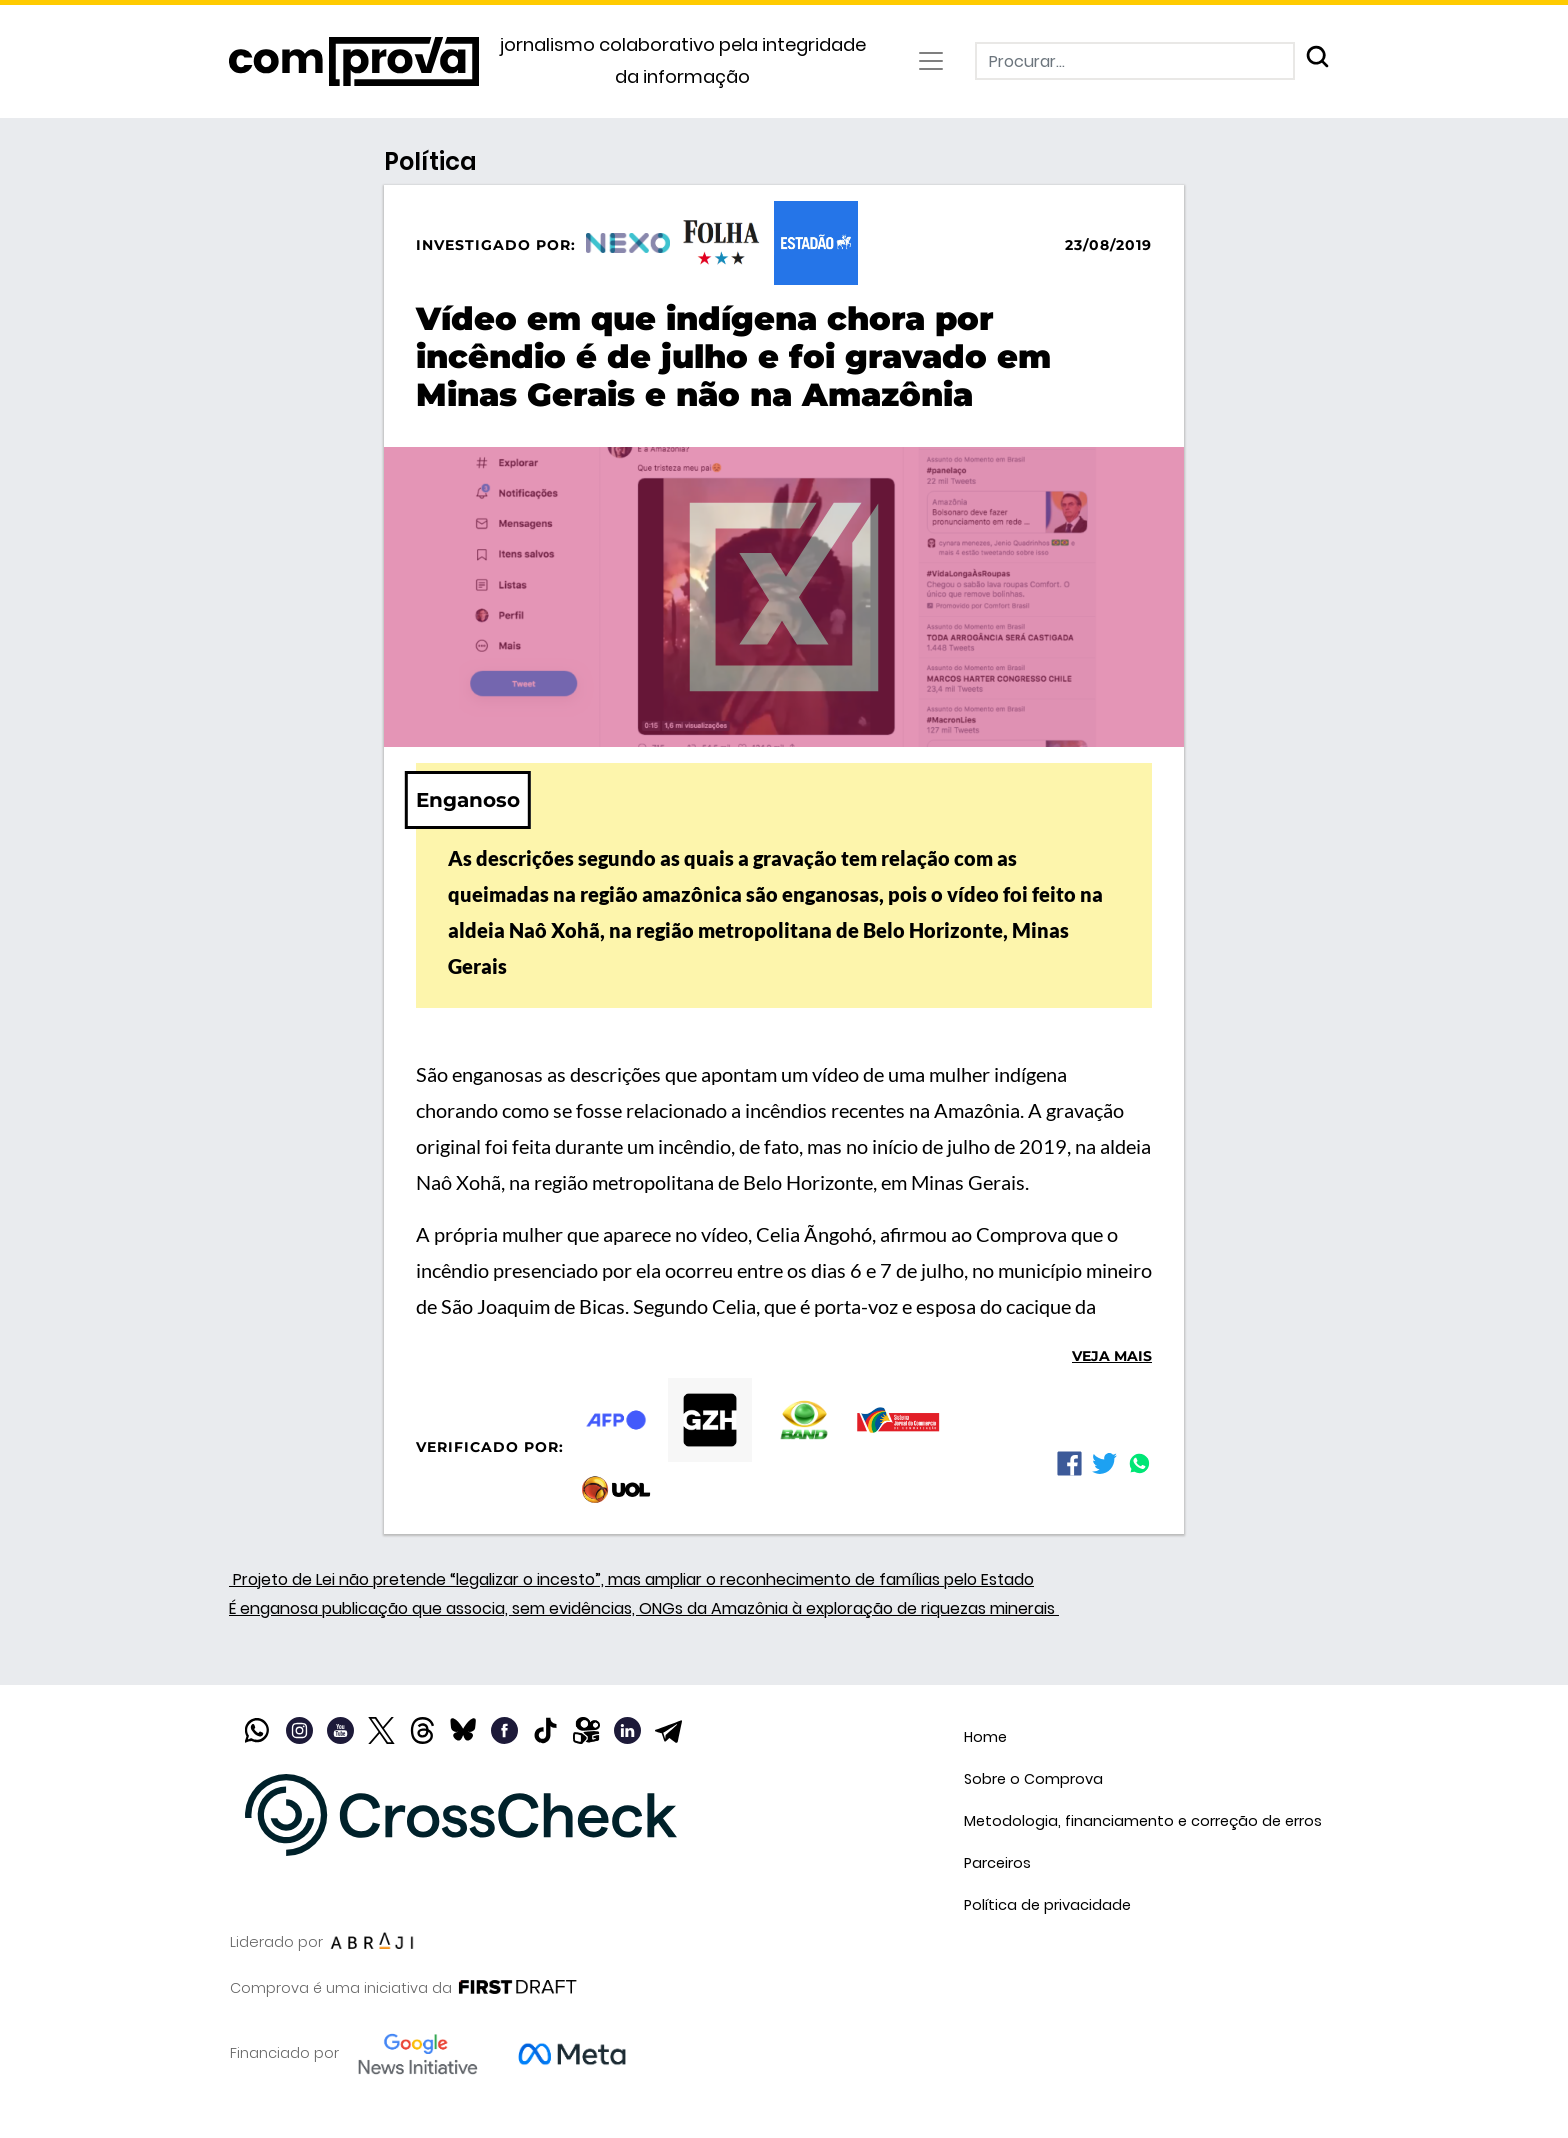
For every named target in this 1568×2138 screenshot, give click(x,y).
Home (985, 1737)
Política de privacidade (1047, 1905)
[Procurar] (1135, 61)
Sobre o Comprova (1033, 1779)
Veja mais (1112, 1356)
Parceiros (997, 1863)
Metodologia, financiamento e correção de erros (1143, 1821)
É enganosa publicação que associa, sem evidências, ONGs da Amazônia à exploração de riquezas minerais (644, 1608)
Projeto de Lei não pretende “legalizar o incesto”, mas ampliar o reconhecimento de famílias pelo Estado (631, 1579)
